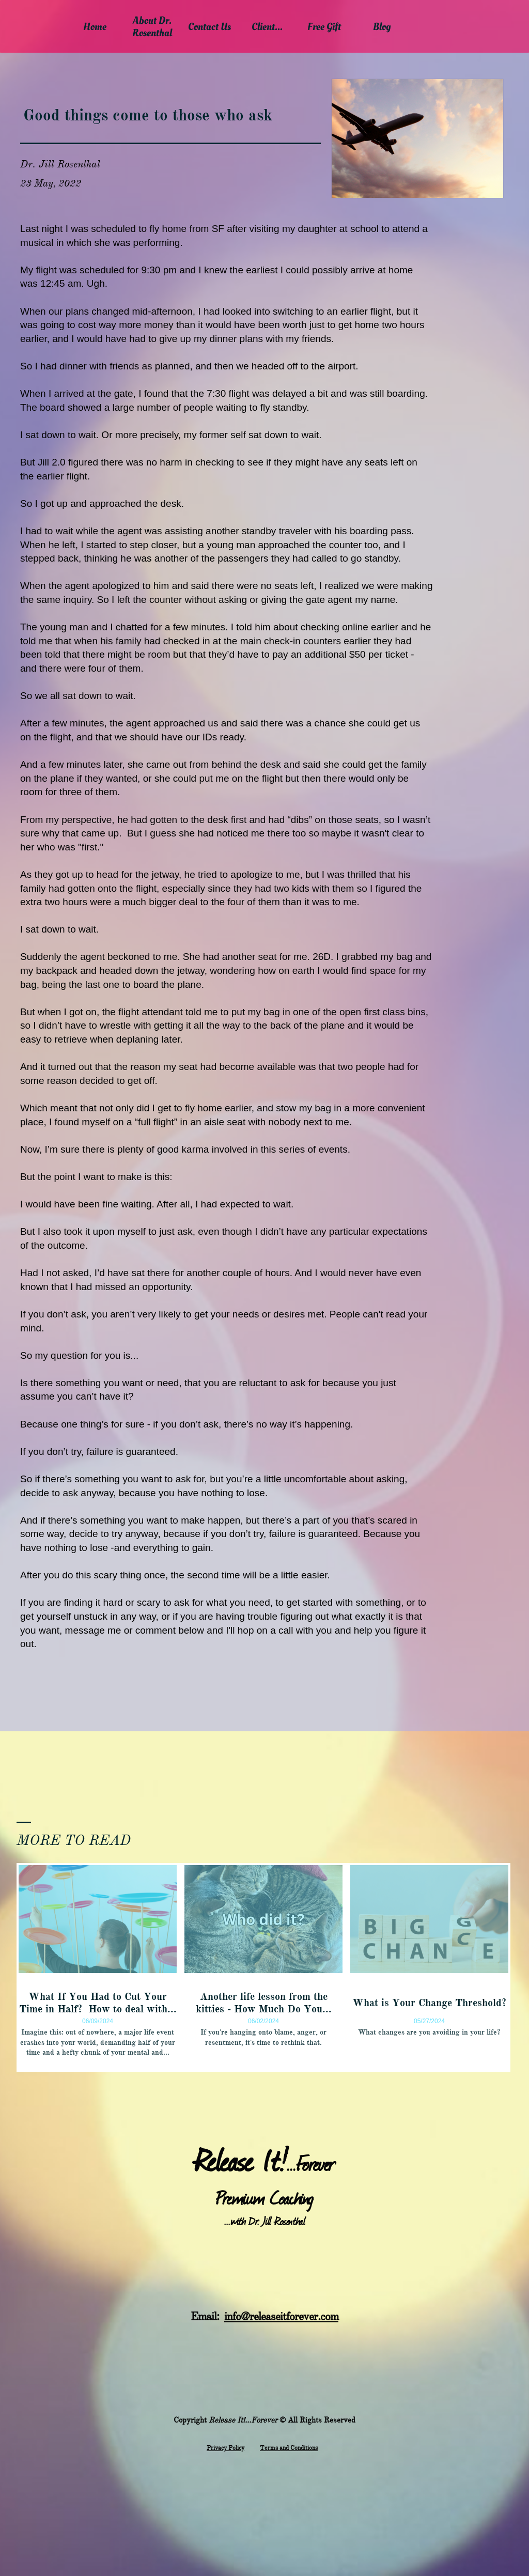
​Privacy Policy (225, 2447)
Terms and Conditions (289, 2447)
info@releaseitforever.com (281, 2316)
